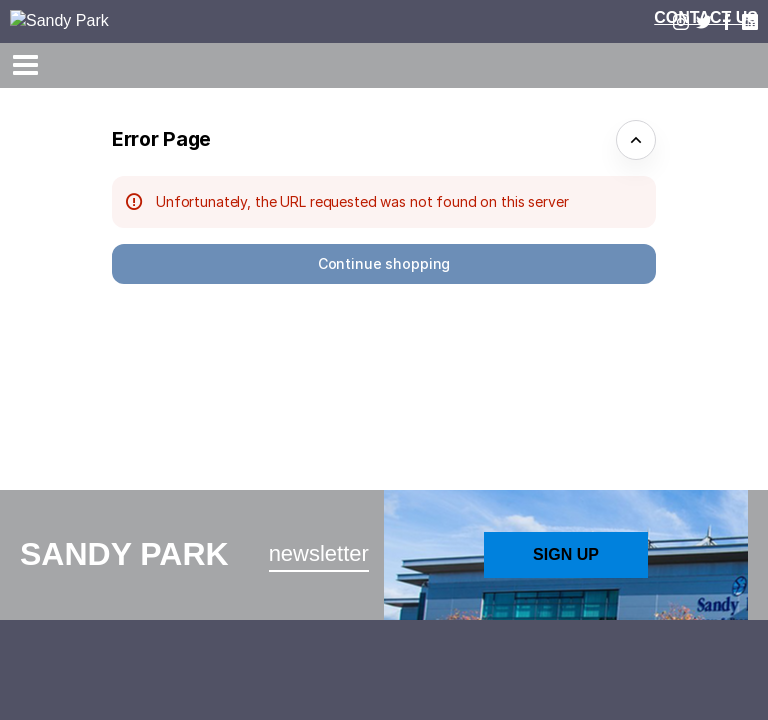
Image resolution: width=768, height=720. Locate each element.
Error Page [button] (161, 139)
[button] (384, 264)
